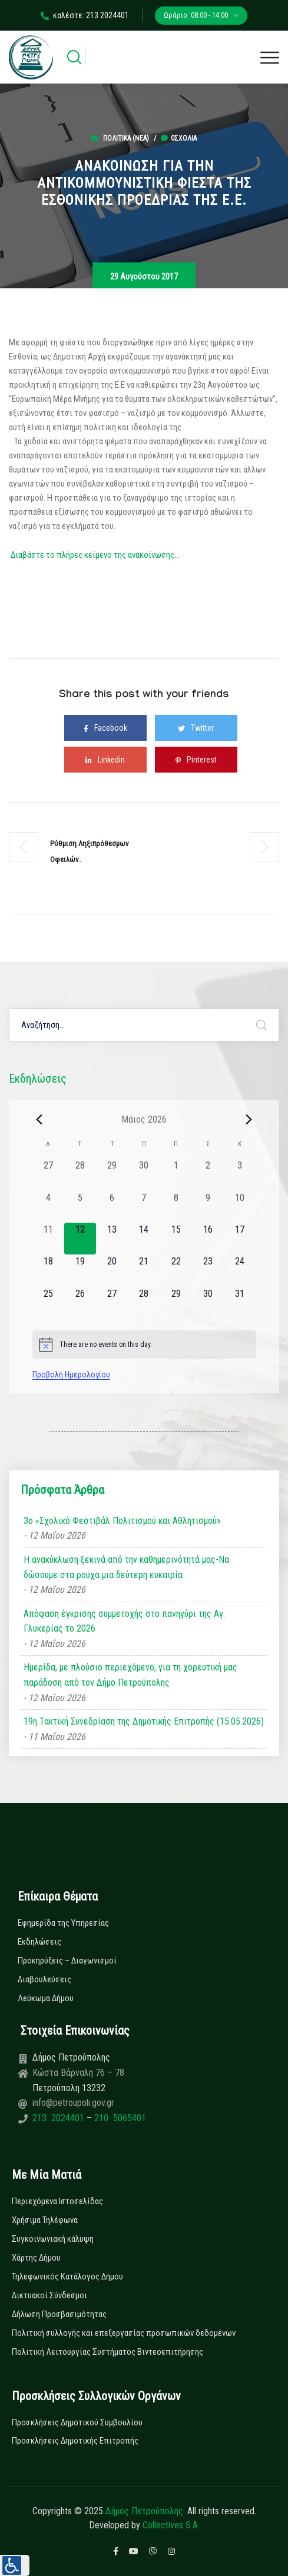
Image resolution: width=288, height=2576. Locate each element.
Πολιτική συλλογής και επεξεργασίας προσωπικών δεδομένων (124, 2333)
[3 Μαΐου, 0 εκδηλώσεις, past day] (240, 1174)
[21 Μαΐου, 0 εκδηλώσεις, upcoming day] (144, 1270)
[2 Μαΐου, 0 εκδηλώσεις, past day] (208, 1174)
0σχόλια (179, 138)
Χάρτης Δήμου (36, 2257)
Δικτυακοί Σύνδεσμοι (49, 2295)
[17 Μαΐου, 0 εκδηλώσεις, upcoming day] (240, 1238)
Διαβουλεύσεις (44, 1979)
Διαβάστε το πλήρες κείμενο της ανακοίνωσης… (95, 555)
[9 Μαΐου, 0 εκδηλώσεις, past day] (208, 1207)
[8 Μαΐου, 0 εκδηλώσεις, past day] (176, 1207)
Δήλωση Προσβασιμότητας (59, 2314)
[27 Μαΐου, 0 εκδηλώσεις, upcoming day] (112, 1303)
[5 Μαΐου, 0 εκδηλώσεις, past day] (80, 1207)
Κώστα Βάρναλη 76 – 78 (78, 2072)
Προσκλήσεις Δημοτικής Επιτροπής (75, 2440)
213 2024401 (59, 2118)
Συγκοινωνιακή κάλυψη (53, 2239)
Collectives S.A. (171, 2525)
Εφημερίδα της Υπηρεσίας (63, 1923)
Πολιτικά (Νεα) (126, 138)
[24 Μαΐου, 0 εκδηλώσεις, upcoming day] (240, 1270)
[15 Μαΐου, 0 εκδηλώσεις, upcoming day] (176, 1238)
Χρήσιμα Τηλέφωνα (45, 2220)
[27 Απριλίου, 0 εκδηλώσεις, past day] (48, 1174)
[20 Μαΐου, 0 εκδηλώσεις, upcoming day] (112, 1270)
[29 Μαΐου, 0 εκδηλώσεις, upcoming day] (176, 1303)
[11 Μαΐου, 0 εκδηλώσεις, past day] (48, 1238)
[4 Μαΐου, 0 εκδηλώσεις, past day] (48, 1207)
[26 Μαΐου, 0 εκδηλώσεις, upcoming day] (80, 1303)
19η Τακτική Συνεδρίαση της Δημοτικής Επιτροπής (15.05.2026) (144, 1721)
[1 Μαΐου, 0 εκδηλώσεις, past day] (176, 1174)
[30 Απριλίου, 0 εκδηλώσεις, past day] (144, 1174)
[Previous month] (39, 1119)
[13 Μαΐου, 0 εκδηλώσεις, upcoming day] (112, 1238)
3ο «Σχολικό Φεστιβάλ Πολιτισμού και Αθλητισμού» (122, 1520)
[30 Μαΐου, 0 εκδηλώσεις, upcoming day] (208, 1303)
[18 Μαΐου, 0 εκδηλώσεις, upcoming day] (48, 1270)
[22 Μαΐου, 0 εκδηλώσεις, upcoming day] (176, 1270)
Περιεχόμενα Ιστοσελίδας (57, 2201)
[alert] (144, 1344)
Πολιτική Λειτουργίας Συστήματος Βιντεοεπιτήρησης (107, 2352)
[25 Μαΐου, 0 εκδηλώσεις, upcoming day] (48, 1303)
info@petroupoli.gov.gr (73, 2102)
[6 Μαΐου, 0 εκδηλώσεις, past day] (112, 1207)
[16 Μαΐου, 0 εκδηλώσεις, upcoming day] (208, 1238)
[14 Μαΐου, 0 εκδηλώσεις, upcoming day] (144, 1238)
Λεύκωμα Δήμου (46, 1998)
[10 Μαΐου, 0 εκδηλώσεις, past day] (240, 1207)
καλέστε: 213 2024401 (85, 15)
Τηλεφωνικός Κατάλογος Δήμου (67, 2276)
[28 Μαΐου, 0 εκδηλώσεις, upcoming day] (144, 1303)
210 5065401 (119, 2118)
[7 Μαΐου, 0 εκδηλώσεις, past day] (144, 1207)
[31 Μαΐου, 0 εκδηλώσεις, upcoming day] (240, 1303)
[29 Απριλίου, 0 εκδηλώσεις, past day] (112, 1174)
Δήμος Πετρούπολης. (145, 2511)
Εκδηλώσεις (39, 1941)
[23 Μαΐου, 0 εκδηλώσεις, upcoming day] (208, 1270)
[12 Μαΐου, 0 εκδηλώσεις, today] (80, 1238)
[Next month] (249, 1119)
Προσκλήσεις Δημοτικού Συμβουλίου (77, 2422)
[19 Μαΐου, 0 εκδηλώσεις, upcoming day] (80, 1270)
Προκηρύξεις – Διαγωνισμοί (67, 1960)
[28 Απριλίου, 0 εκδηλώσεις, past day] (80, 1174)
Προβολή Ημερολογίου (71, 1374)
